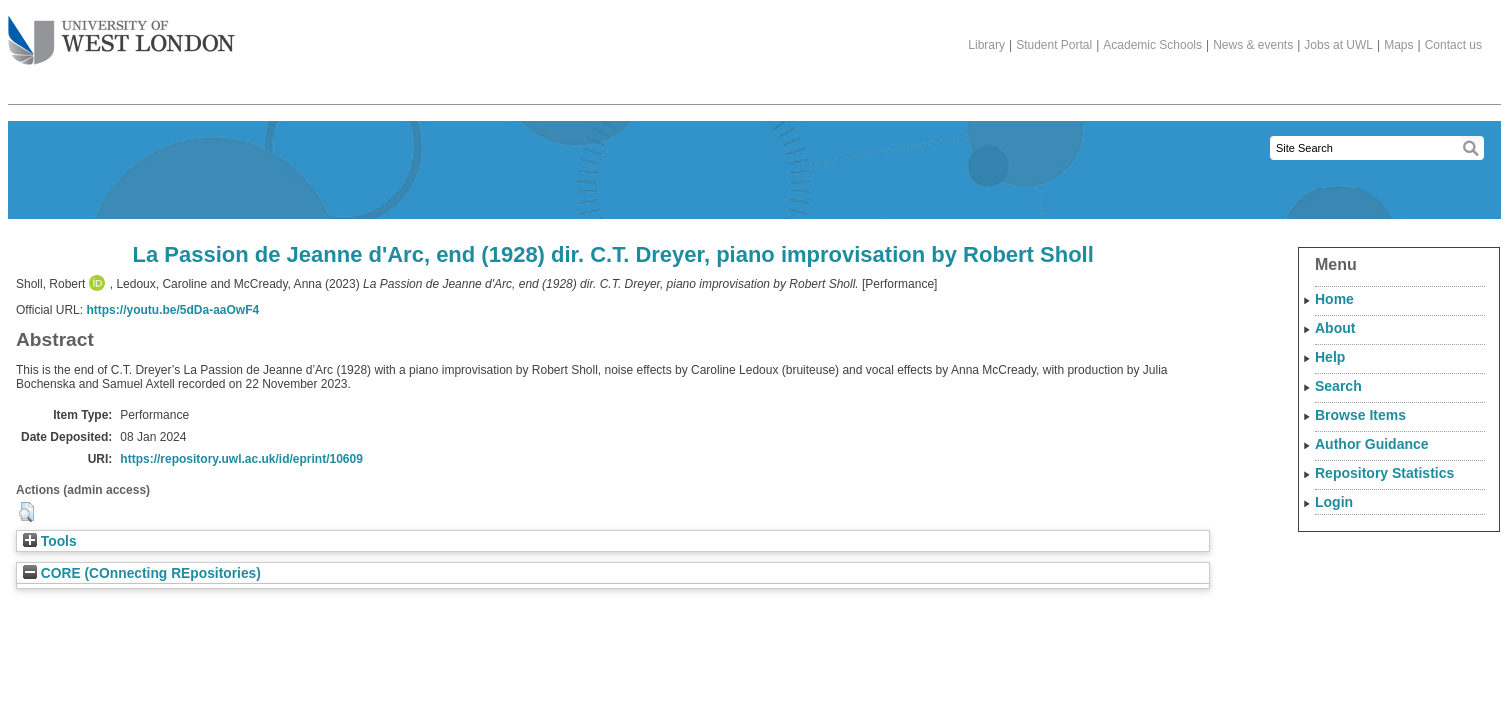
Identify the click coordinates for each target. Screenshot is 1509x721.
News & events (1253, 45)
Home (1334, 299)
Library (986, 45)
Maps (1398, 45)
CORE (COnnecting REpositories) (142, 573)
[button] (26, 512)
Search (1338, 386)
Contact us (1453, 45)
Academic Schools (1152, 45)
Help (1330, 357)
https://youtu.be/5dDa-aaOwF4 (172, 310)
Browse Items (1360, 415)
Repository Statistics (1384, 473)
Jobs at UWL (1338, 45)
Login (1334, 502)
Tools (50, 541)
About (1335, 328)
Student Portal (1054, 45)
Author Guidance (1372, 444)
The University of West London (121, 33)
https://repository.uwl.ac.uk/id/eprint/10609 (241, 459)
